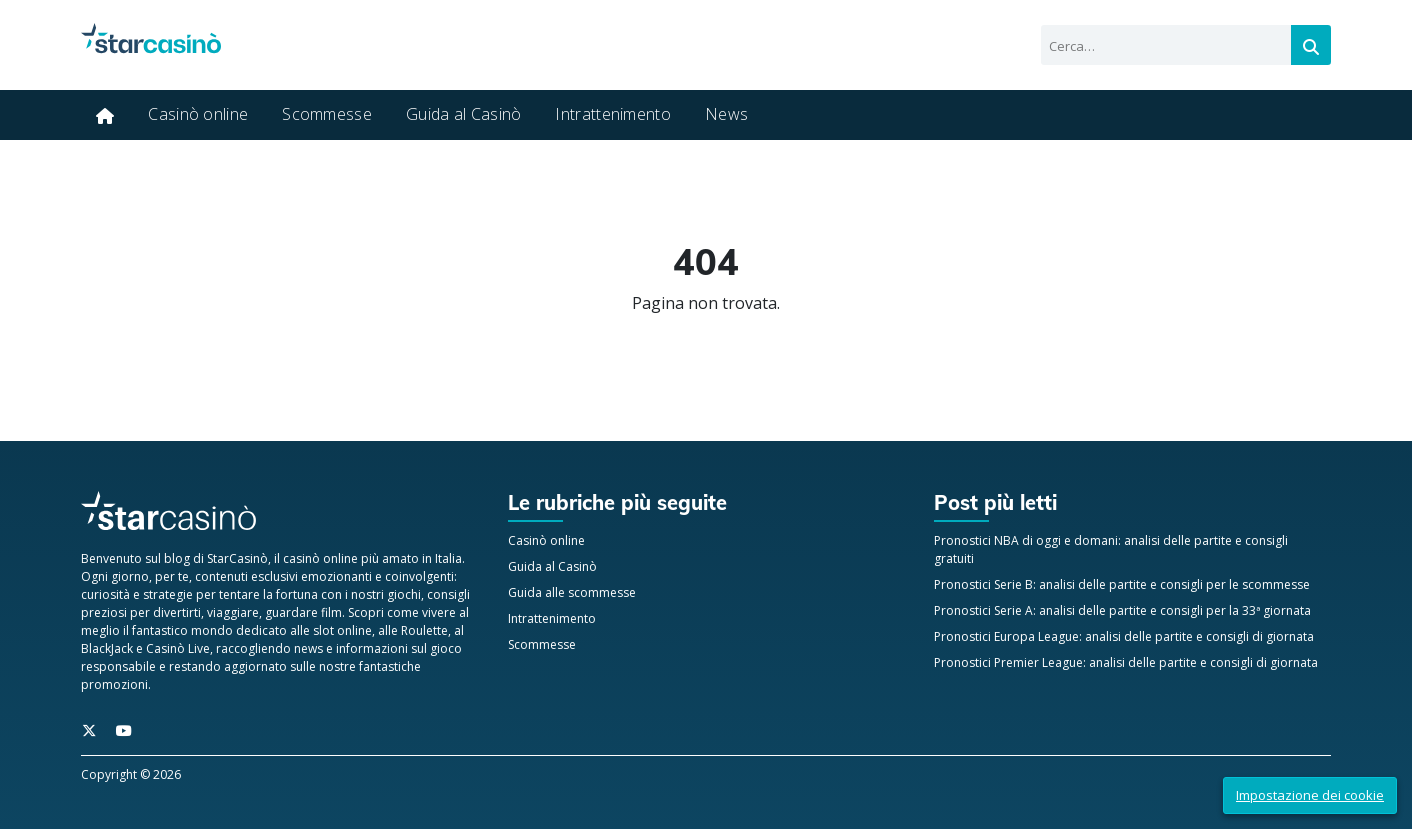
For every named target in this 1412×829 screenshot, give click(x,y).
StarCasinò (237, 558)
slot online (342, 630)
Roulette (424, 630)
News (726, 114)
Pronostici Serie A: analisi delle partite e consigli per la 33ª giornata (1122, 610)
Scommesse (327, 114)
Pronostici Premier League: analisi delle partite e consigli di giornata (1126, 662)
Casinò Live (178, 648)
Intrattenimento (613, 114)
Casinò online (198, 114)
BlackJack (107, 648)
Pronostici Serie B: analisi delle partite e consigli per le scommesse (1122, 584)
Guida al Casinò (464, 114)
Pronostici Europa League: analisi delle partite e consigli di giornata (1124, 636)
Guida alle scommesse (572, 592)
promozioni (114, 684)
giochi (404, 594)
